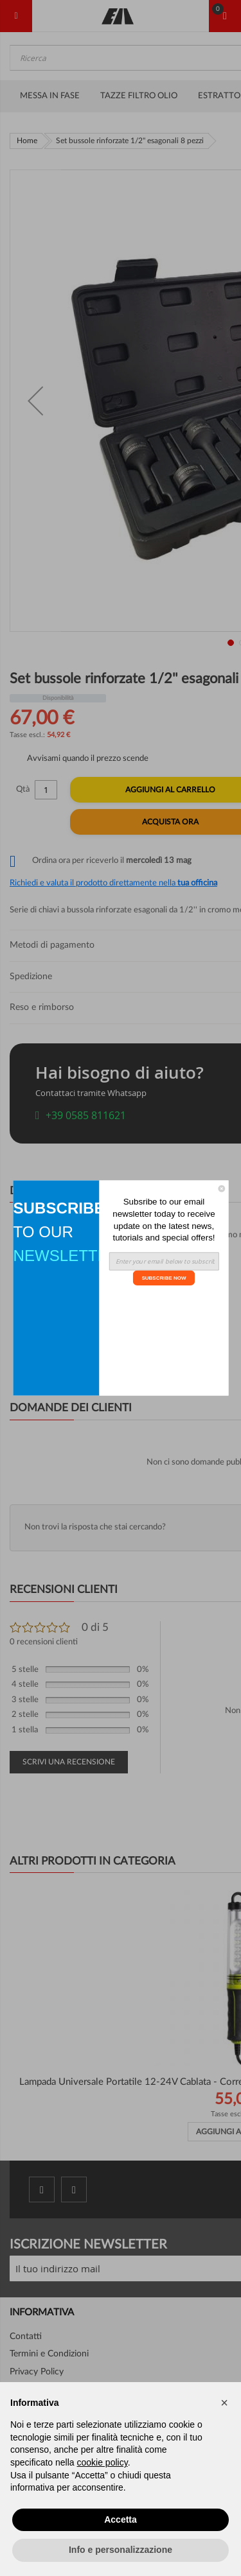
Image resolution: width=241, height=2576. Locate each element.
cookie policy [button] (102, 2462)
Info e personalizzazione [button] (120, 2550)
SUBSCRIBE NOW (163, 1277)
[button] (224, 2402)
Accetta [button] (120, 2519)
